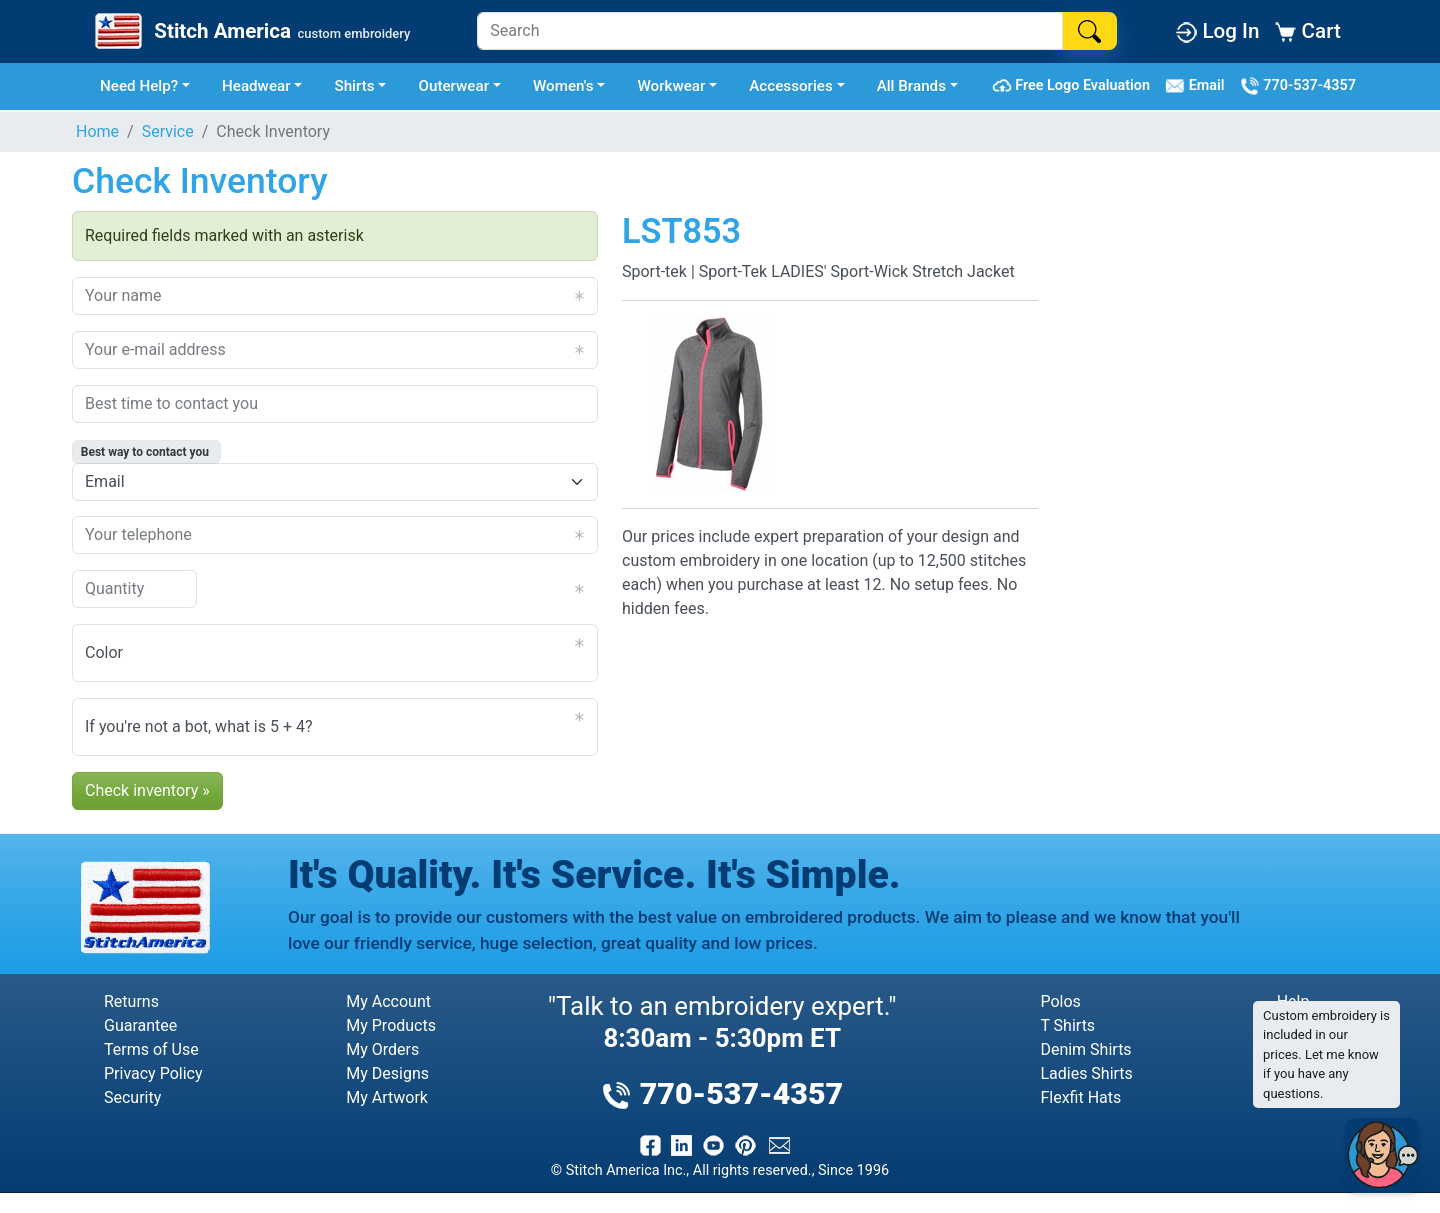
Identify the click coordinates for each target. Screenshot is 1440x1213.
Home (97, 131)
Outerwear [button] (453, 86)
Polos (1060, 1001)
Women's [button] (563, 86)
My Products (391, 1025)
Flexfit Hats (1080, 1097)
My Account (388, 1001)
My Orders (382, 1049)
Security (132, 1097)
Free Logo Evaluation (1074, 86)
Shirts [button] (354, 86)
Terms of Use (151, 1049)
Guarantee (140, 1025)
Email (1198, 86)
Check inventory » (147, 790)
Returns (131, 1001)
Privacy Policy (153, 1073)
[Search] (770, 31)
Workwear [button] (671, 86)
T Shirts (1067, 1025)
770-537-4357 (1298, 86)
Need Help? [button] (139, 86)
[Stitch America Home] (250, 31)
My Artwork (387, 1097)
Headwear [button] (256, 86)
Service (168, 131)
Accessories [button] (791, 86)
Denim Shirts (1085, 1049)
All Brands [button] (911, 86)
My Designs (387, 1073)
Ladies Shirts (1086, 1073)
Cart (1307, 31)
